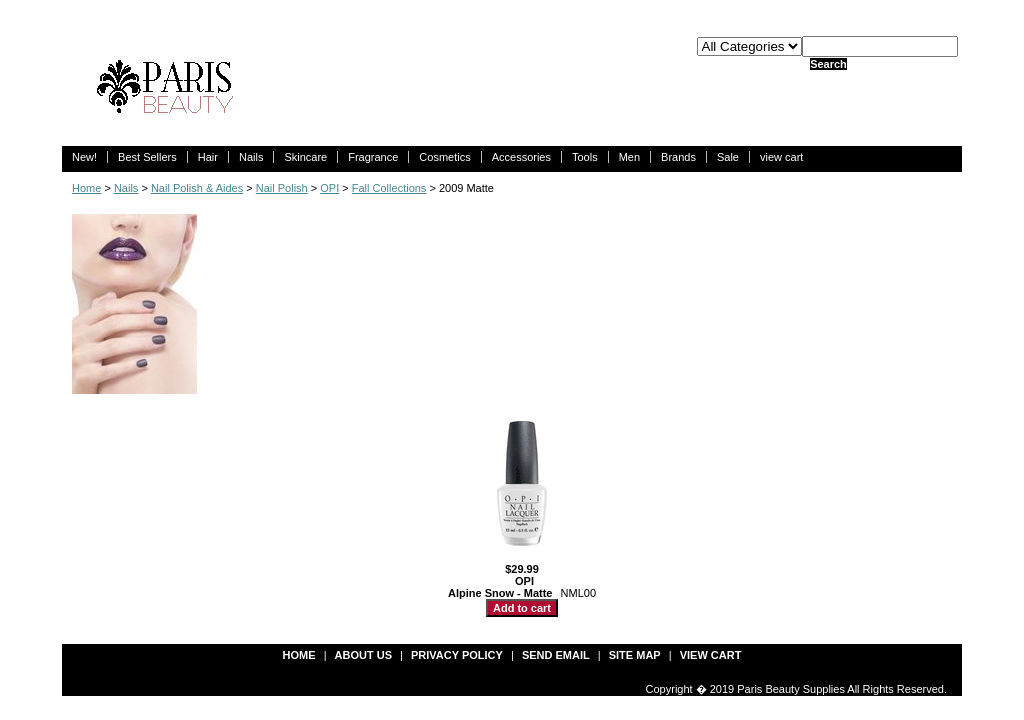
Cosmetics (444, 157)
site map (635, 655)
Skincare (305, 157)
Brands (678, 157)
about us (363, 655)
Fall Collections (389, 188)
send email (556, 655)
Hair (208, 157)
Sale (728, 157)
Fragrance (373, 157)
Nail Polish (282, 188)
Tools (585, 157)
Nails (251, 157)
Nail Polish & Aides (197, 188)
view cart (781, 157)
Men (629, 157)
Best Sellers (147, 157)
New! (84, 157)
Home (86, 188)
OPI (329, 188)
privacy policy (457, 655)
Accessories (521, 157)
